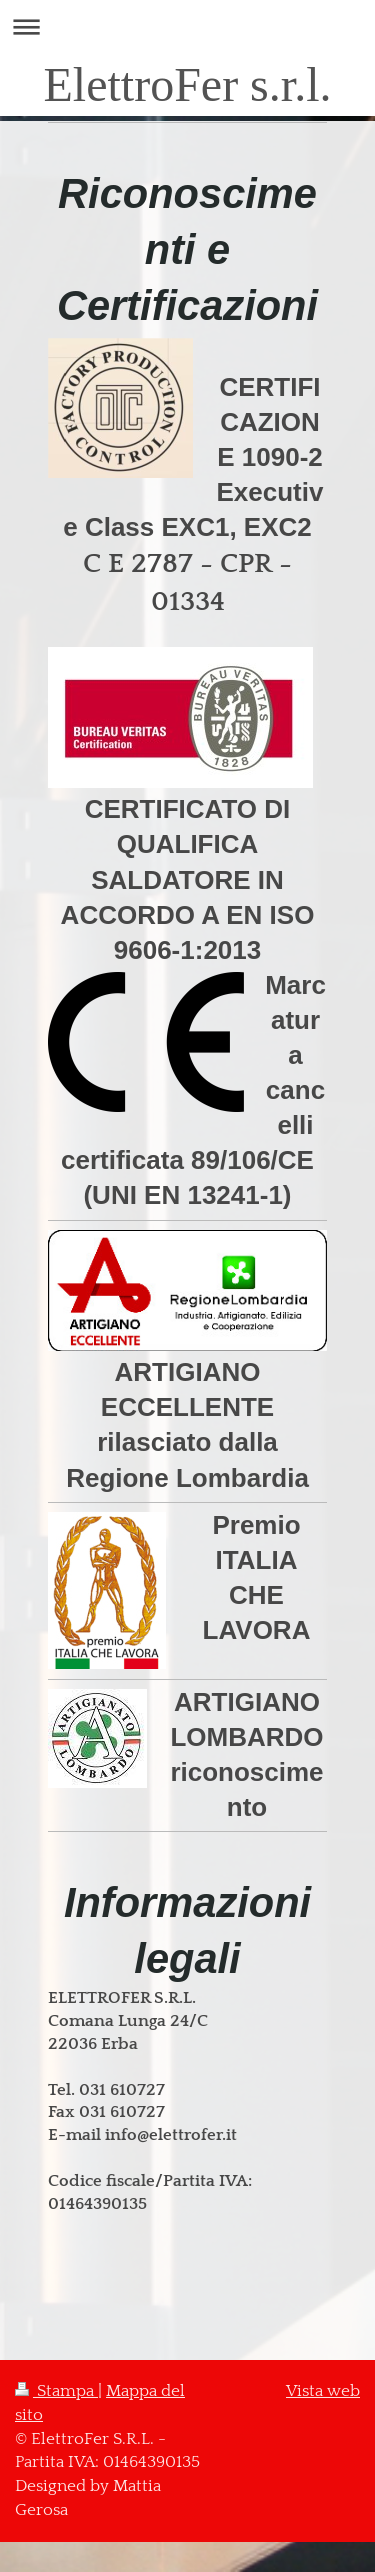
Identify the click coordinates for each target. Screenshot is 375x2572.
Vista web (323, 2391)
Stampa (56, 2391)
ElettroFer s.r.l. (188, 84)
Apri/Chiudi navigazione (187, 26)
